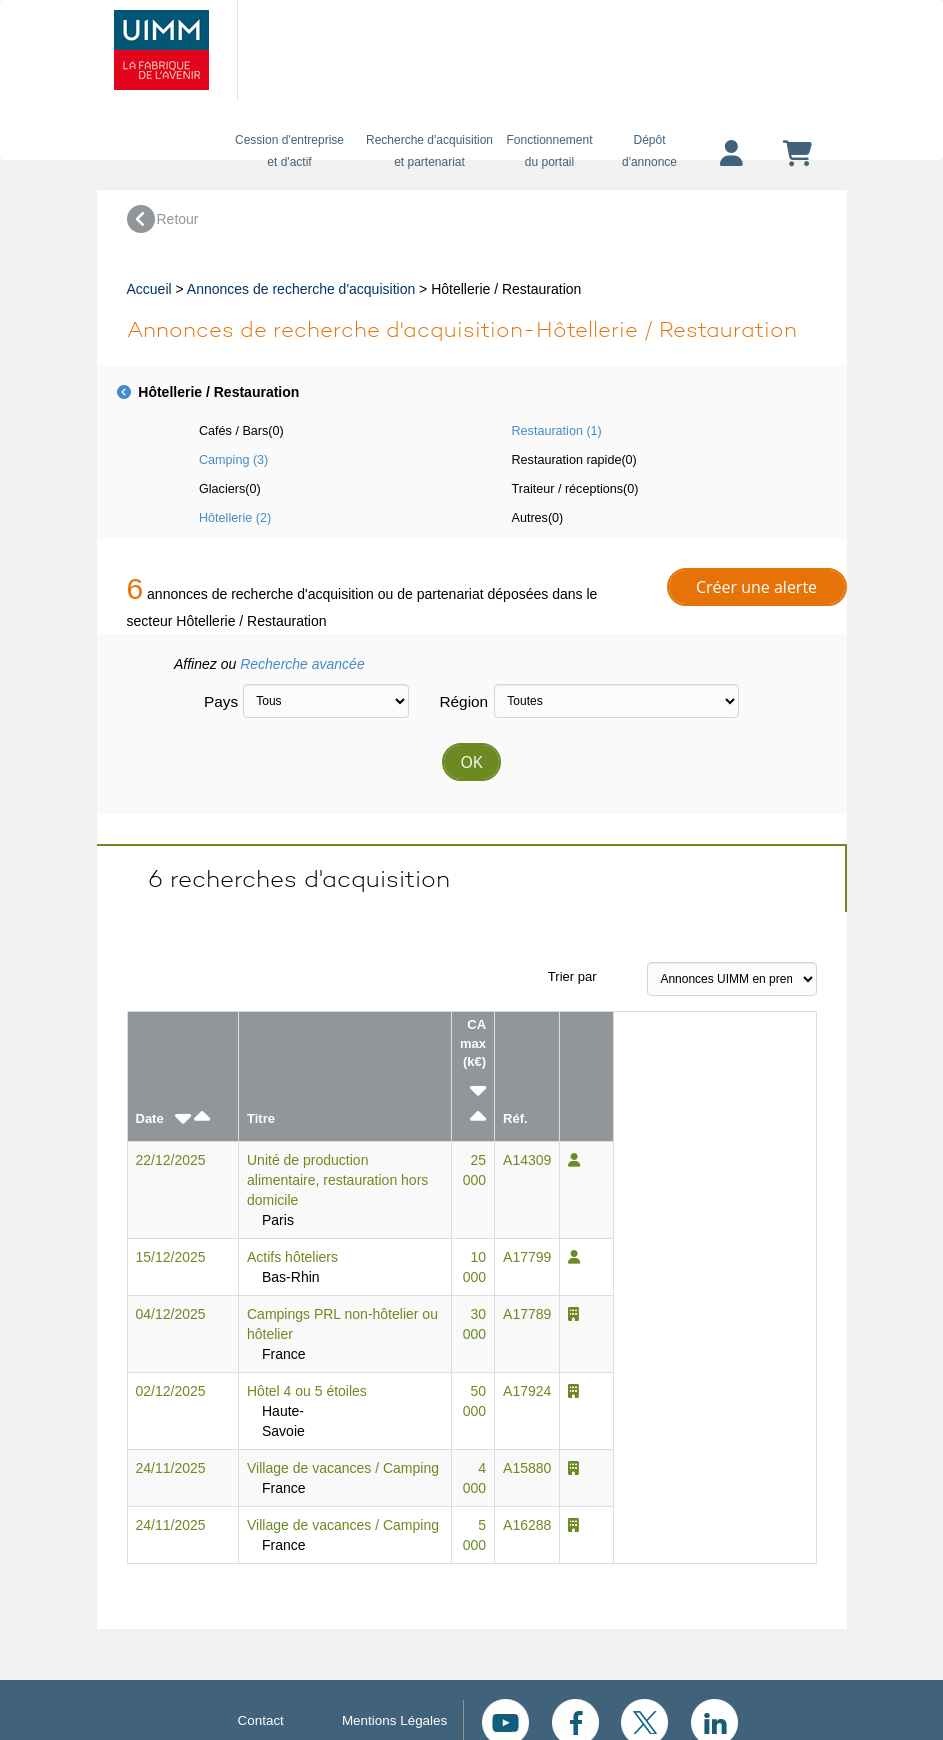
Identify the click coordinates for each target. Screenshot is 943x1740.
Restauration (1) (557, 431)
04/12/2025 (171, 1314)
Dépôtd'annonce (650, 151)
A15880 (527, 1468)
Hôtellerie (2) (235, 518)
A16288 (527, 1525)
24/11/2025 (171, 1468)
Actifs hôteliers (292, 1257)
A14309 (527, 1160)
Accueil (149, 289)
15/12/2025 (171, 1257)
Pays (216, 701)
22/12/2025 (171, 1160)
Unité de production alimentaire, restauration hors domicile (337, 1180)
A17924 (527, 1391)
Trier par (572, 976)
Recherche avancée (302, 664)
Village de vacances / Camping (343, 1468)
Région (459, 701)
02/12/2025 (171, 1391)
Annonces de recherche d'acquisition (301, 289)
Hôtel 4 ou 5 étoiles (307, 1391)
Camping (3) (233, 460)
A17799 (527, 1257)
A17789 (527, 1314)
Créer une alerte (756, 587)
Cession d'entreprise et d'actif (290, 151)
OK (471, 762)
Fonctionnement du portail (550, 151)
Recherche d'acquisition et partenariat (430, 151)
